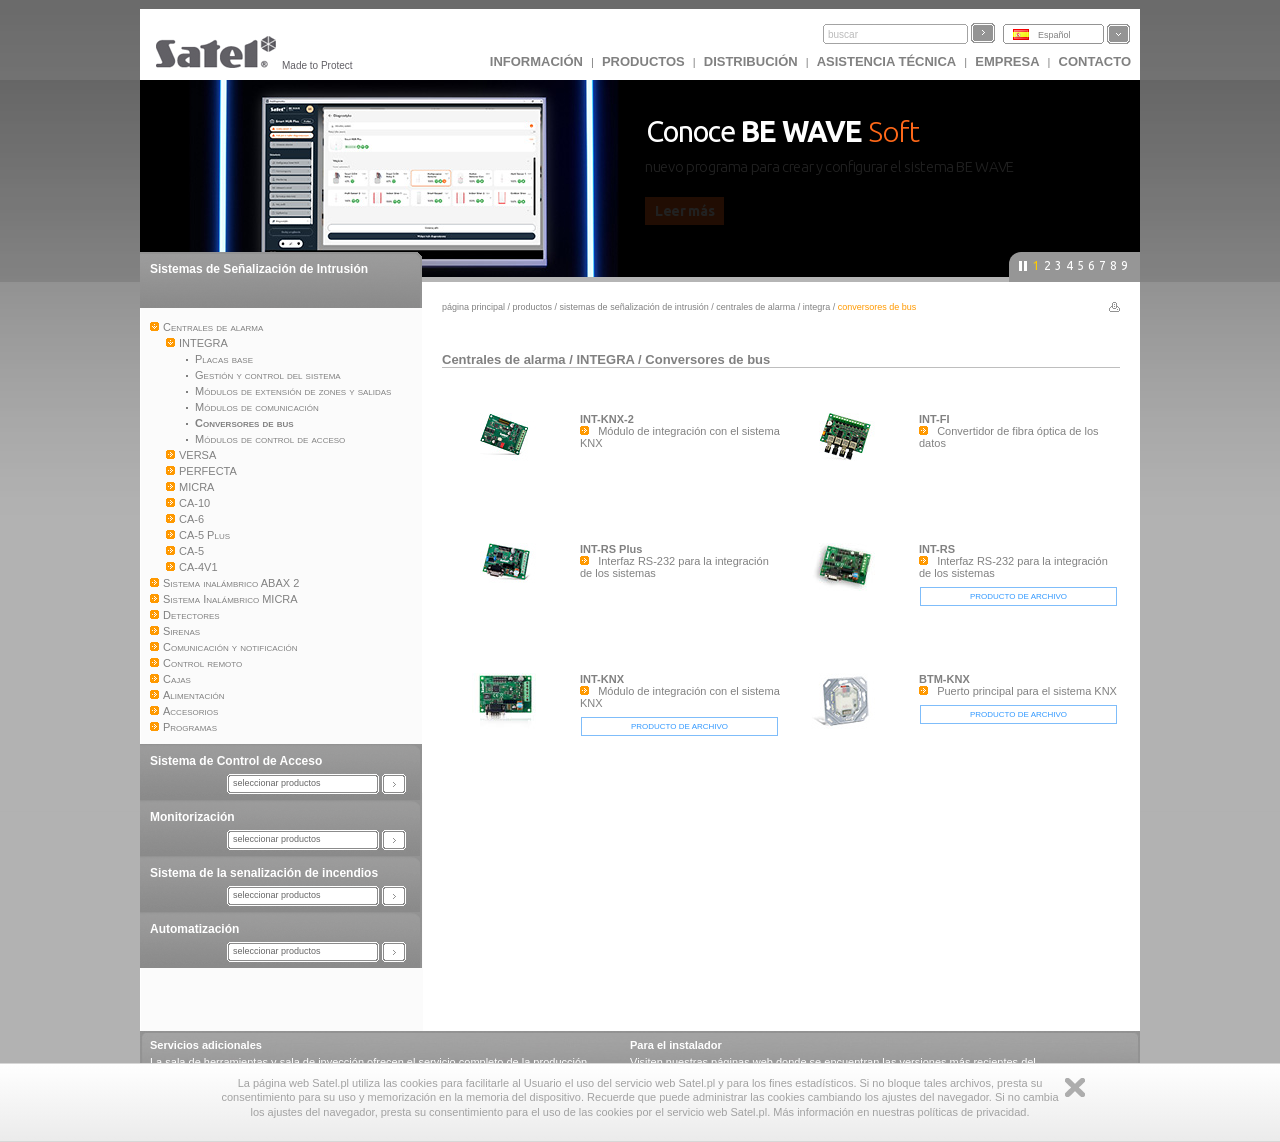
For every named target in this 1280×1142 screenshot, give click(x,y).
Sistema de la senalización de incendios (264, 873)
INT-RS (937, 549)
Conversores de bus (707, 359)
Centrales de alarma (755, 307)
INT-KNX (602, 679)
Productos (643, 61)
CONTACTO (1095, 61)
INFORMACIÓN (536, 61)
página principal (473, 307)
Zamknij (1075, 1087)
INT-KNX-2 (607, 419)
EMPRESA (1007, 61)
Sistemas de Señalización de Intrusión (259, 269)
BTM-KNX (944, 679)
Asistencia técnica (887, 61)
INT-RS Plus (611, 549)
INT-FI (934, 419)
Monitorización (192, 817)
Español (1054, 35)
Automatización (194, 929)
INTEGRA (817, 307)
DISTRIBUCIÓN (751, 61)
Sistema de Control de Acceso (236, 761)
